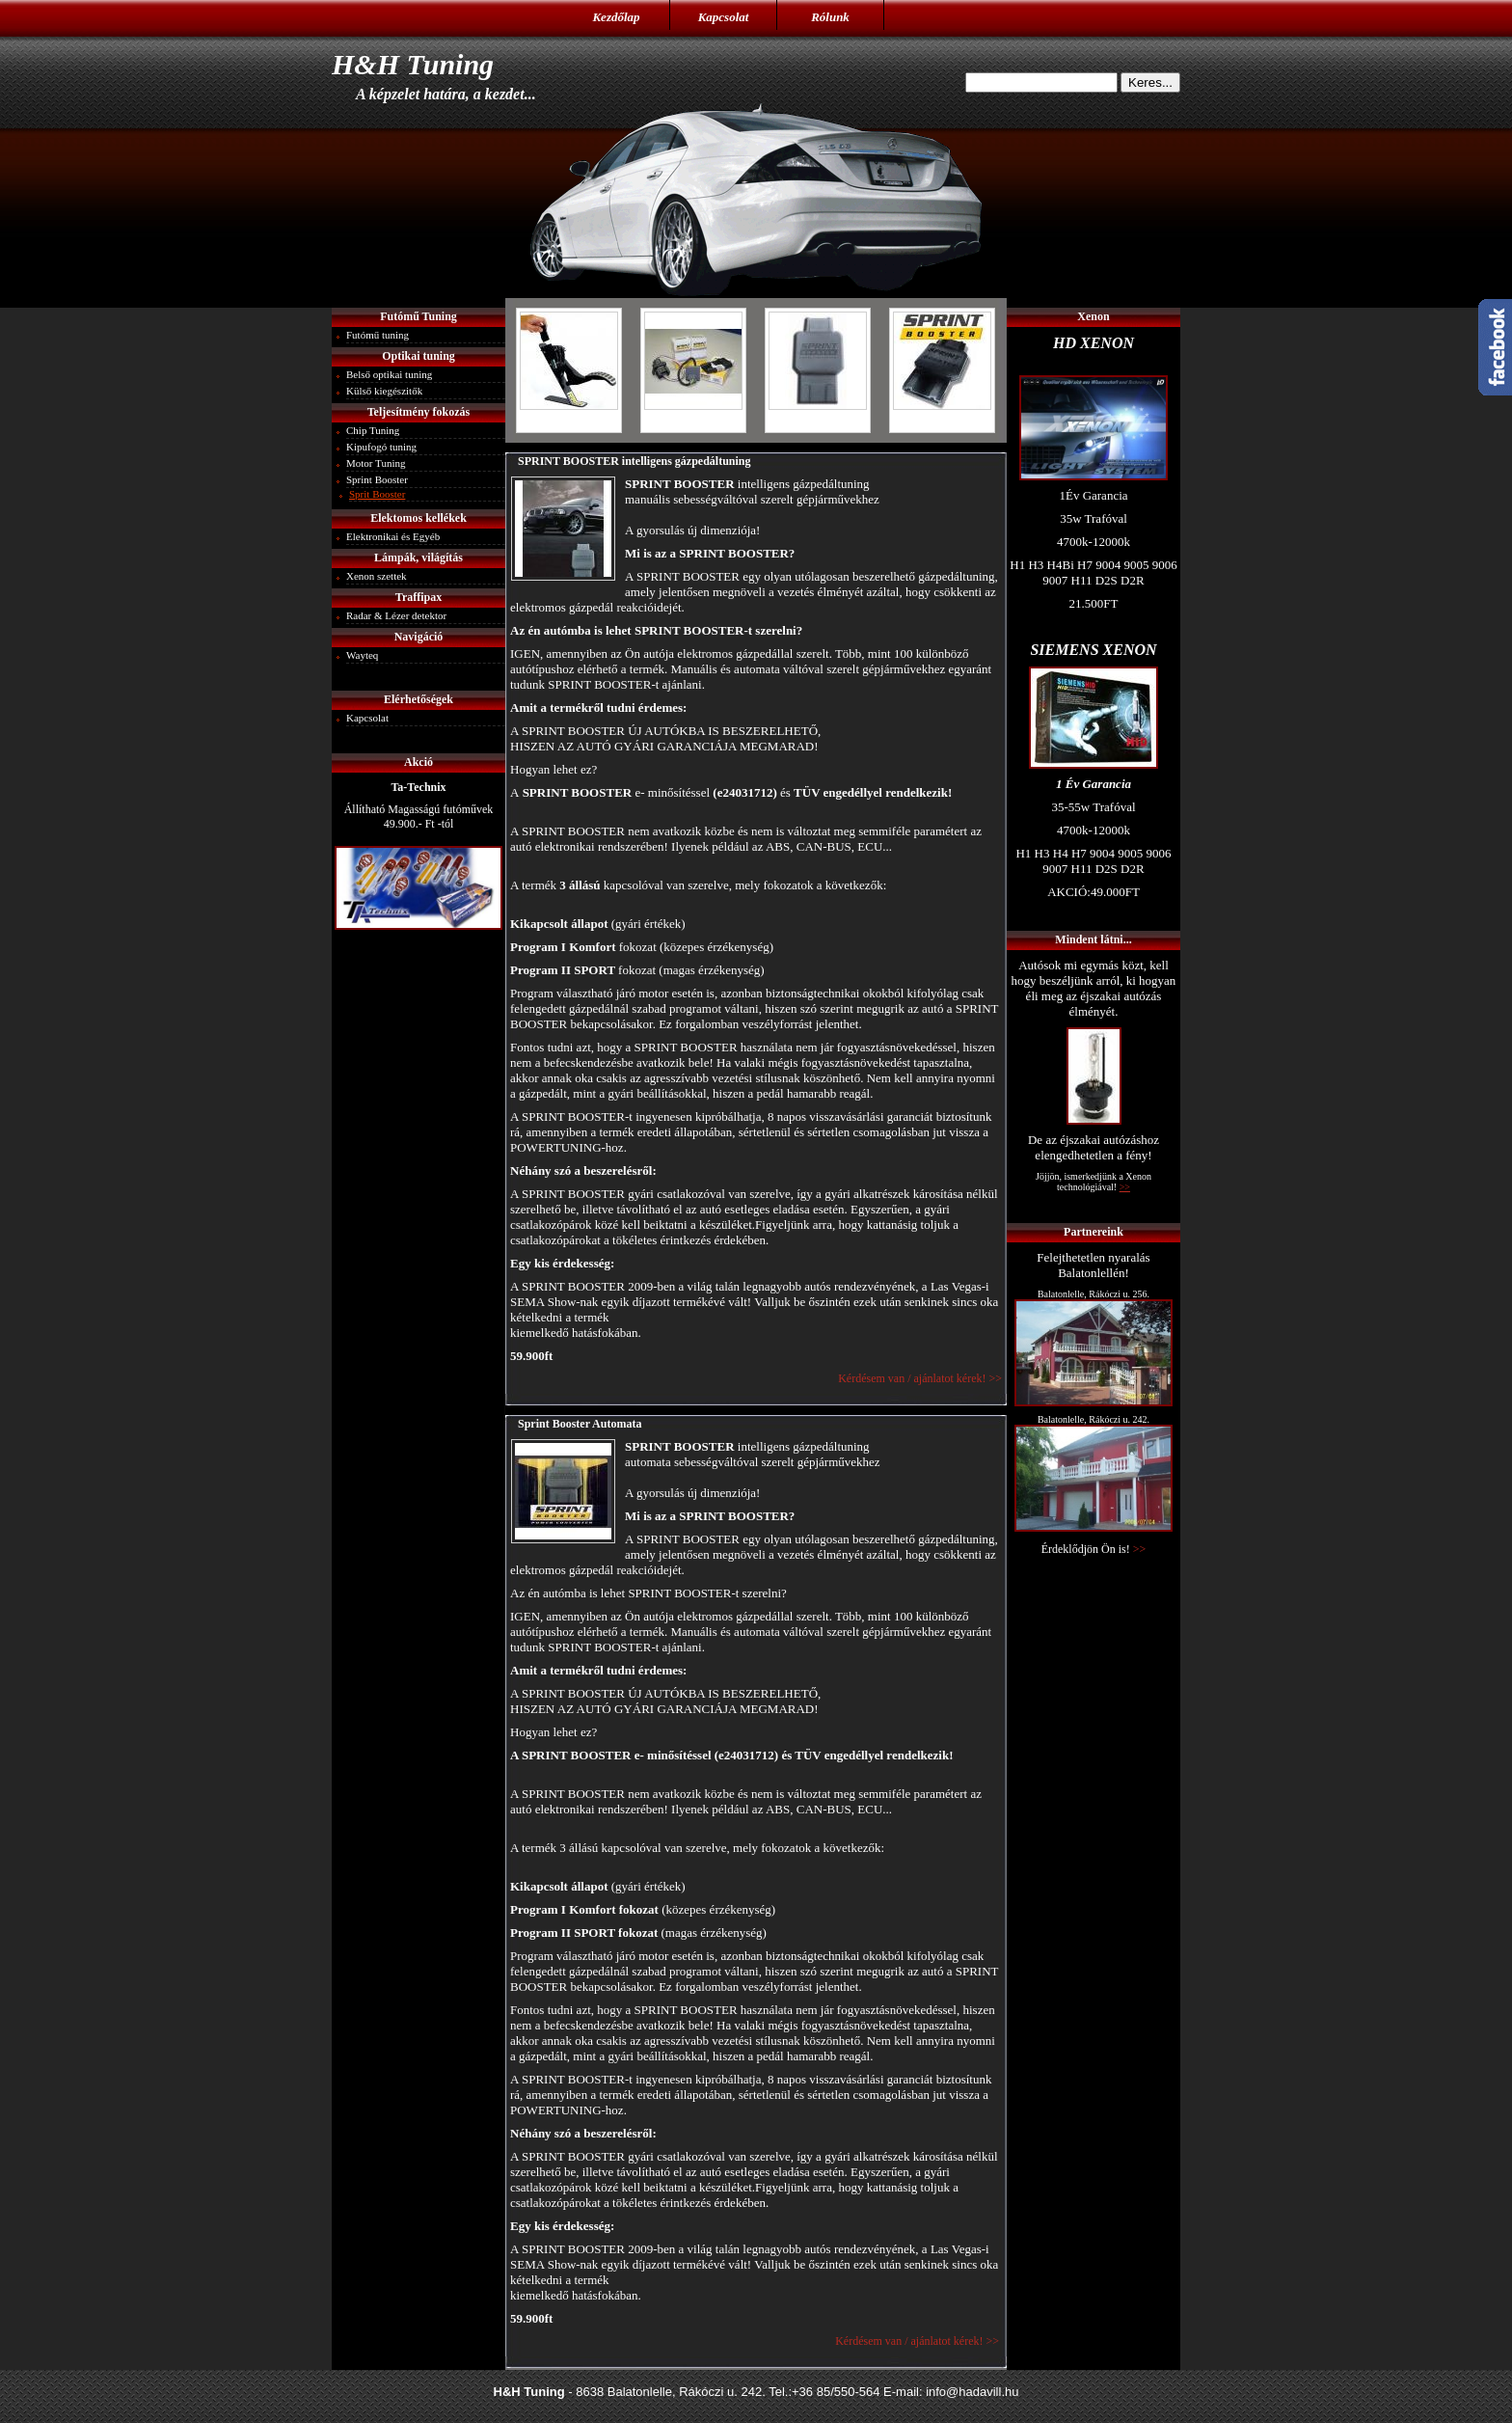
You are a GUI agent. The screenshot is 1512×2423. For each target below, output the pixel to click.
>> (1140, 1549)
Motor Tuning (375, 463)
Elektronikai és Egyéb (393, 536)
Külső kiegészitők (384, 390)
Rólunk (830, 17)
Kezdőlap (615, 17)
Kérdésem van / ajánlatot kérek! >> (918, 1378)
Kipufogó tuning (381, 446)
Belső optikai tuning (389, 374)
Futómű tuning (377, 334)
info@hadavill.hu (972, 2391)
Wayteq (362, 655)
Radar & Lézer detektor (396, 615)
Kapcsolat (723, 17)
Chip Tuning (372, 430)
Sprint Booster (377, 479)
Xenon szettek (376, 576)
